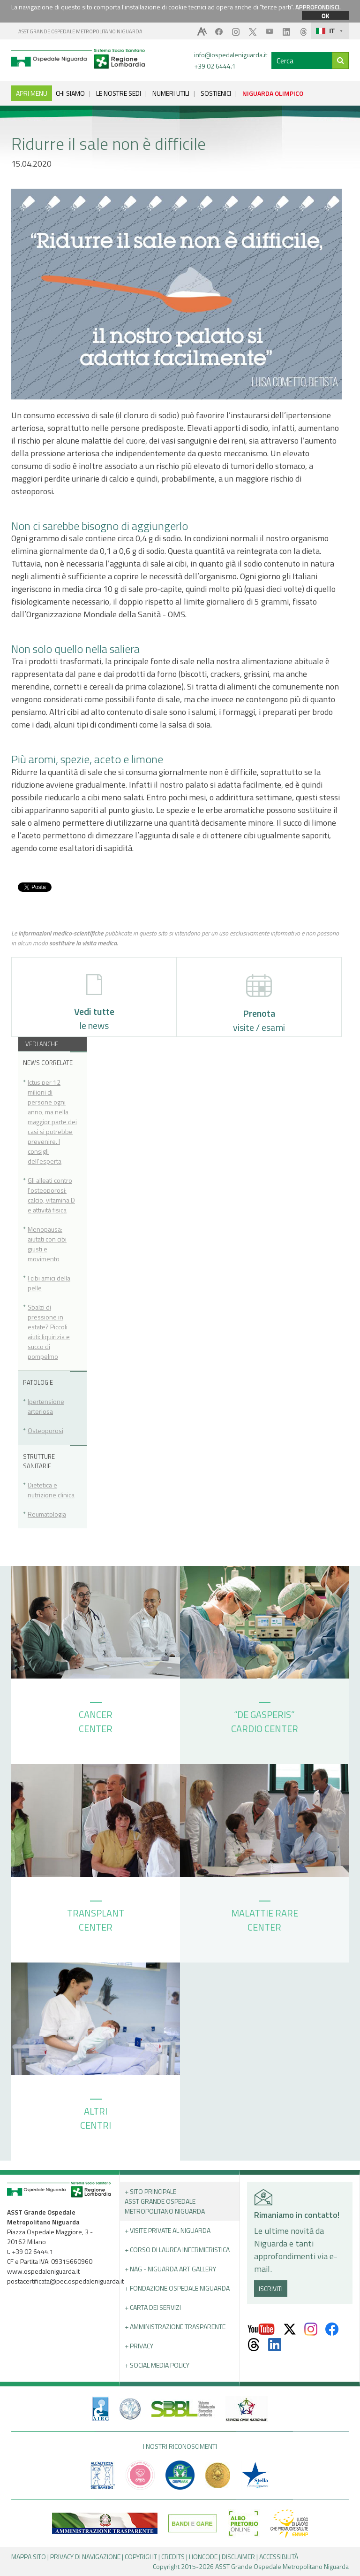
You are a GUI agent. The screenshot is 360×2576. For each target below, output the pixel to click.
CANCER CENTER (95, 1719)
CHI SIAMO (70, 93)
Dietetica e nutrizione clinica (51, 1490)
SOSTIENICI (216, 93)
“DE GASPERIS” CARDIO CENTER (264, 1719)
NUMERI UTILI (170, 93)
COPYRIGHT (141, 2556)
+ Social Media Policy (157, 2365)
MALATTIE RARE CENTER (264, 1917)
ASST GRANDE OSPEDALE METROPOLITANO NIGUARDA (80, 31)
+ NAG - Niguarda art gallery (170, 2269)
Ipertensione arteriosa (46, 1406)
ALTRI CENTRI (95, 2115)
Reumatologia (47, 1514)
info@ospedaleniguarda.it (230, 55)
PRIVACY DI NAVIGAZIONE (85, 2556)
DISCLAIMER (238, 2556)
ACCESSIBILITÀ (278, 2556)
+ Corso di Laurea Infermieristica (177, 2249)
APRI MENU (31, 93)
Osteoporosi (45, 1430)
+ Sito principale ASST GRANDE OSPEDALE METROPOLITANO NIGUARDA (165, 2201)
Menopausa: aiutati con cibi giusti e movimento (47, 1244)
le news (94, 1003)
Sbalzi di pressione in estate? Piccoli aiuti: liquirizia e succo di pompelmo (49, 1331)
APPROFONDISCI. (318, 7)
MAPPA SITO (28, 2556)
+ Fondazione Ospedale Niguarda (177, 2288)
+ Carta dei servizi (153, 2307)
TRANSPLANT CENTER (95, 1917)
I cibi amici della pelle (49, 1283)
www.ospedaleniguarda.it (43, 2271)
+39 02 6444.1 (215, 66)
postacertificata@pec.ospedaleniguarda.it (65, 2281)
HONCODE (203, 2556)
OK (325, 15)
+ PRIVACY (139, 2346)
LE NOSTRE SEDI (118, 93)
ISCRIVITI (271, 2288)
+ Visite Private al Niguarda (167, 2230)
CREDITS (173, 2556)
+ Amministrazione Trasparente (175, 2326)
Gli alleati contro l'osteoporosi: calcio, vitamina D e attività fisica (51, 1195)
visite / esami (259, 1004)
